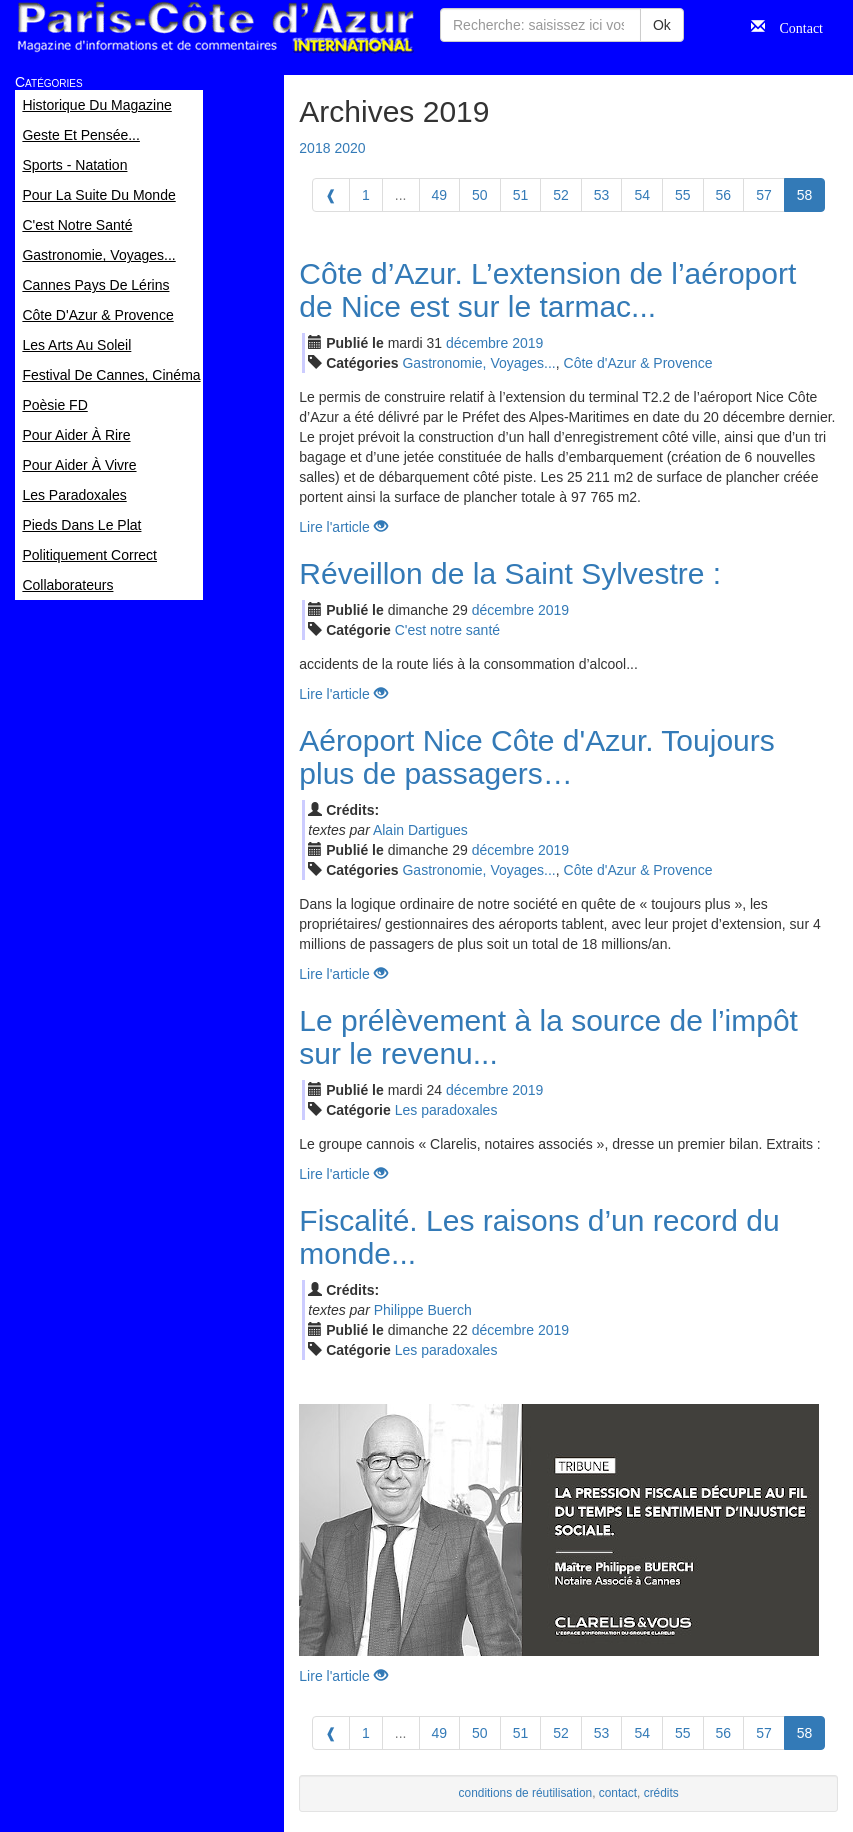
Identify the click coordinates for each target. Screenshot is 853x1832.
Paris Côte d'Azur (215, 27)
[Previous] (331, 195)
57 (764, 195)
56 (724, 195)
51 (521, 195)
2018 (314, 148)
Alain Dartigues (420, 830)
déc (477, 343)
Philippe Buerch (423, 1310)
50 (480, 195)
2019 (527, 343)
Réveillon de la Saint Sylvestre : (510, 573)
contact (618, 1793)
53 (602, 195)
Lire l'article (343, 527)
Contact (794, 26)
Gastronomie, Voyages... (478, 363)
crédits (661, 1793)
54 (642, 195)
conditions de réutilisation (526, 1793)
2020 (349, 148)
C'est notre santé (447, 630)
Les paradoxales (446, 1110)
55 (683, 195)
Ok (662, 25)
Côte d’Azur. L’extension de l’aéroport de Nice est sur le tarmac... (547, 290)
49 (440, 195)
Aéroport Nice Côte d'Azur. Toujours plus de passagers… (536, 757)
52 (561, 195)
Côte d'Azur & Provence (638, 363)
